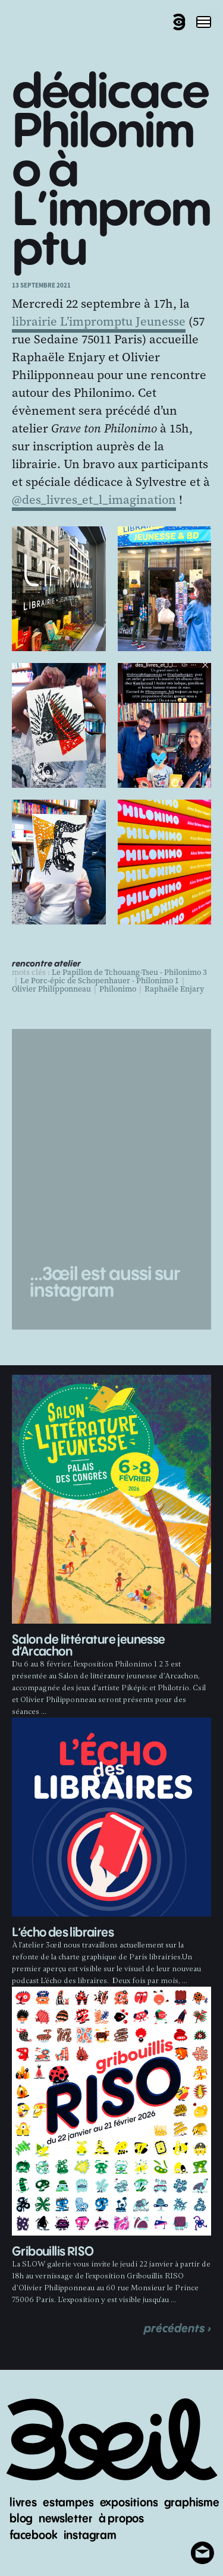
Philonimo (117, 989)
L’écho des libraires (63, 1933)
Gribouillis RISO (52, 2252)
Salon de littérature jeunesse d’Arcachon (88, 1646)
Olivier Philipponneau (51, 989)
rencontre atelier (46, 964)
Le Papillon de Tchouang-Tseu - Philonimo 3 (129, 972)
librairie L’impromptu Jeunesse (99, 321)
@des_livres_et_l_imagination (94, 499)
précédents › (177, 2328)
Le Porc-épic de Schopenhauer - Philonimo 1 (99, 981)
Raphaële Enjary (174, 989)
